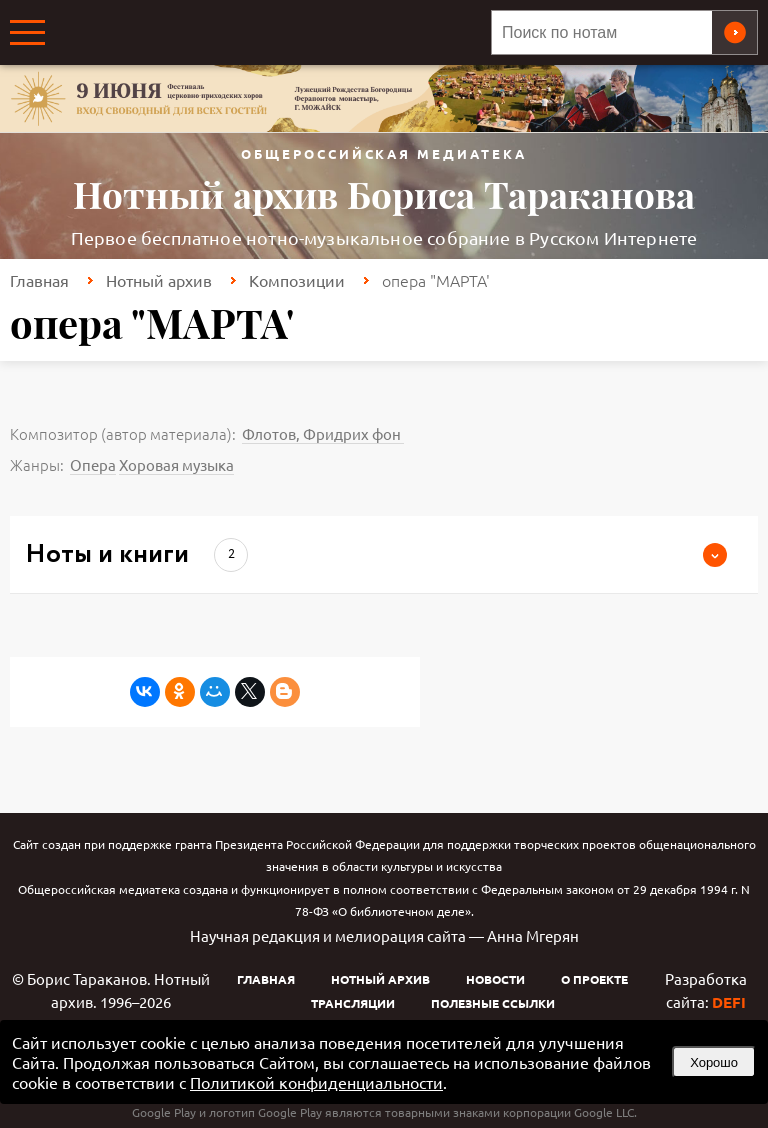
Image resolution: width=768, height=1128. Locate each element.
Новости (495, 979)
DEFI (729, 1002)
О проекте (594, 979)
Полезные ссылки (493, 1003)
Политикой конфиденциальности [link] (316, 1082)
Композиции (297, 280)
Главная (39, 280)
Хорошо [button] (714, 1062)
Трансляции (353, 1003)
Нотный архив (159, 280)
